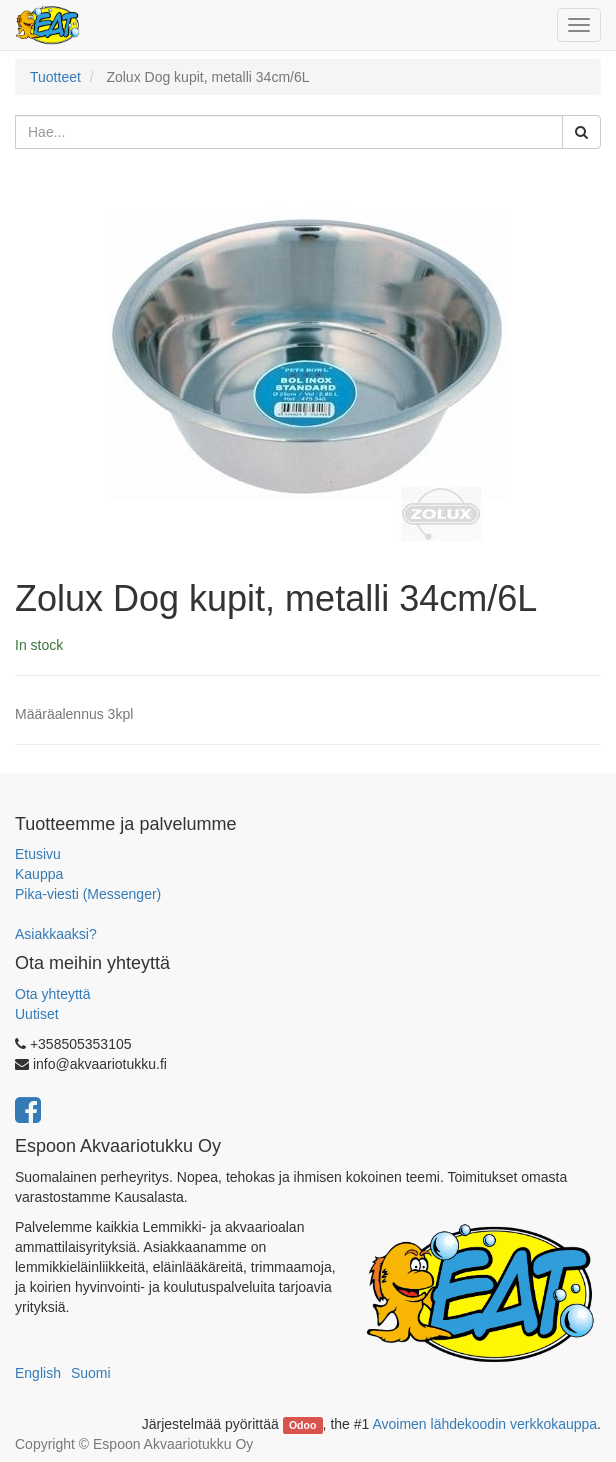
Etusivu (38, 854)
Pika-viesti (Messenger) (88, 894)
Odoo (302, 1425)
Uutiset (37, 1014)
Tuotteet (55, 77)
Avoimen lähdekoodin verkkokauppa (484, 1424)
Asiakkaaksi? (56, 934)
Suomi (91, 1373)
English (38, 1373)
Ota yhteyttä (52, 994)
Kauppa (39, 874)
